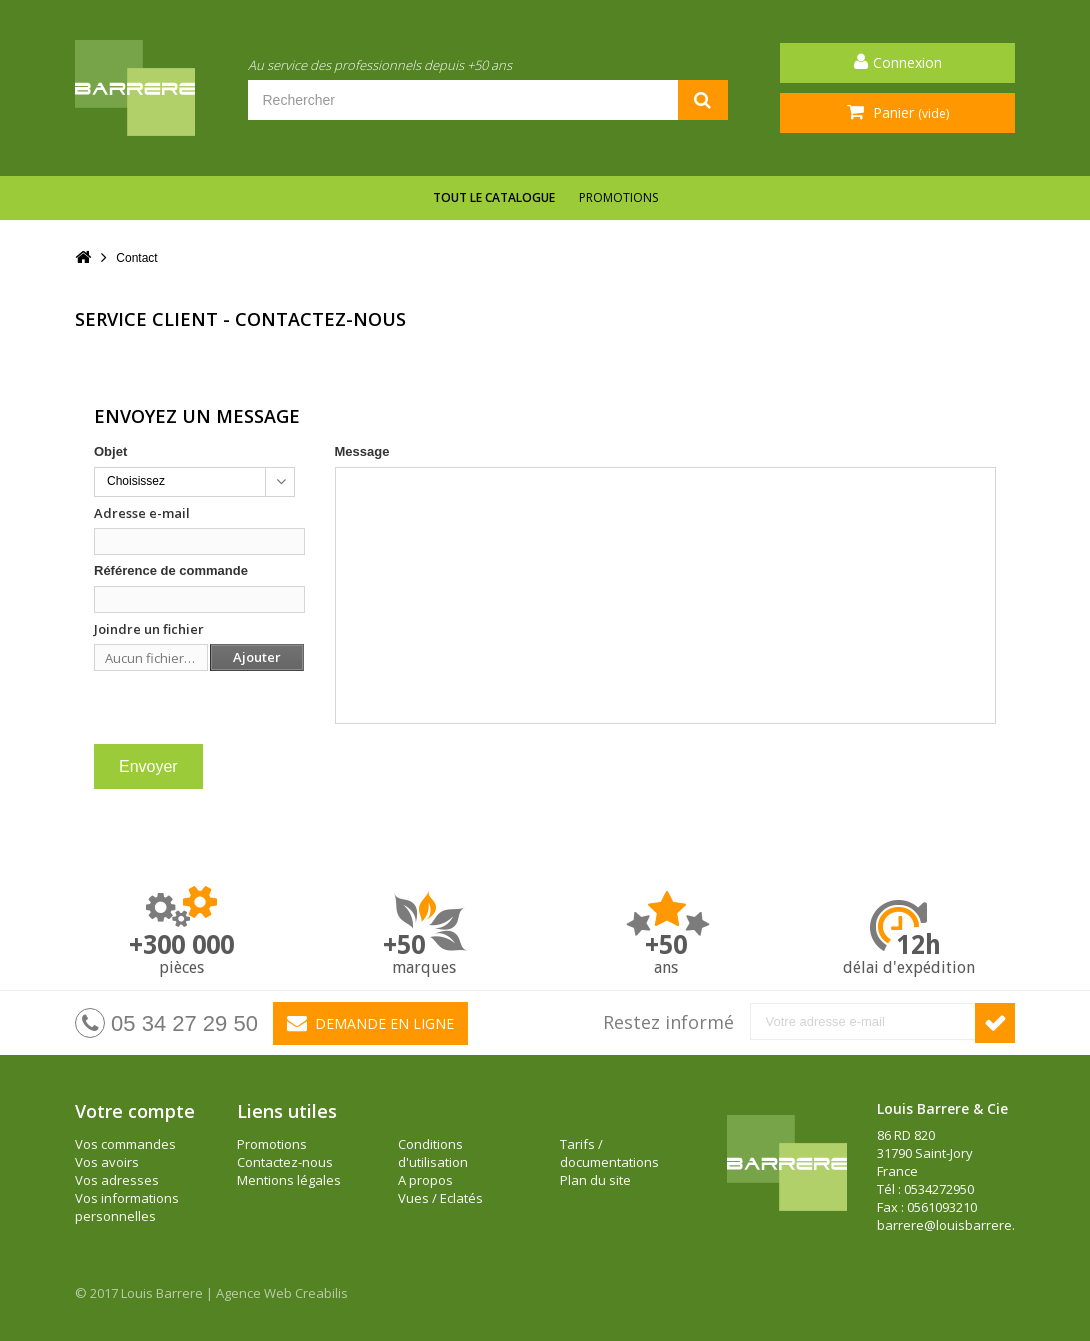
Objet (110, 451)
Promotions (618, 197)
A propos (425, 1180)
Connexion (907, 62)
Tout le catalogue (494, 197)
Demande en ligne (370, 1023)
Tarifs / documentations (609, 1153)
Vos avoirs (107, 1162)
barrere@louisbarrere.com (958, 1225)
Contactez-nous (285, 1162)
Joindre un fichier (149, 629)
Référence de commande (171, 570)
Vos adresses (117, 1180)
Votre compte (135, 1111)
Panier (909, 112)
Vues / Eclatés (440, 1198)
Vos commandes (125, 1144)
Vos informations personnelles (127, 1207)
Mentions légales (289, 1180)
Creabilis (321, 1293)
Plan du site (595, 1180)
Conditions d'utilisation (433, 1153)
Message (362, 451)
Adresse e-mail (142, 513)
